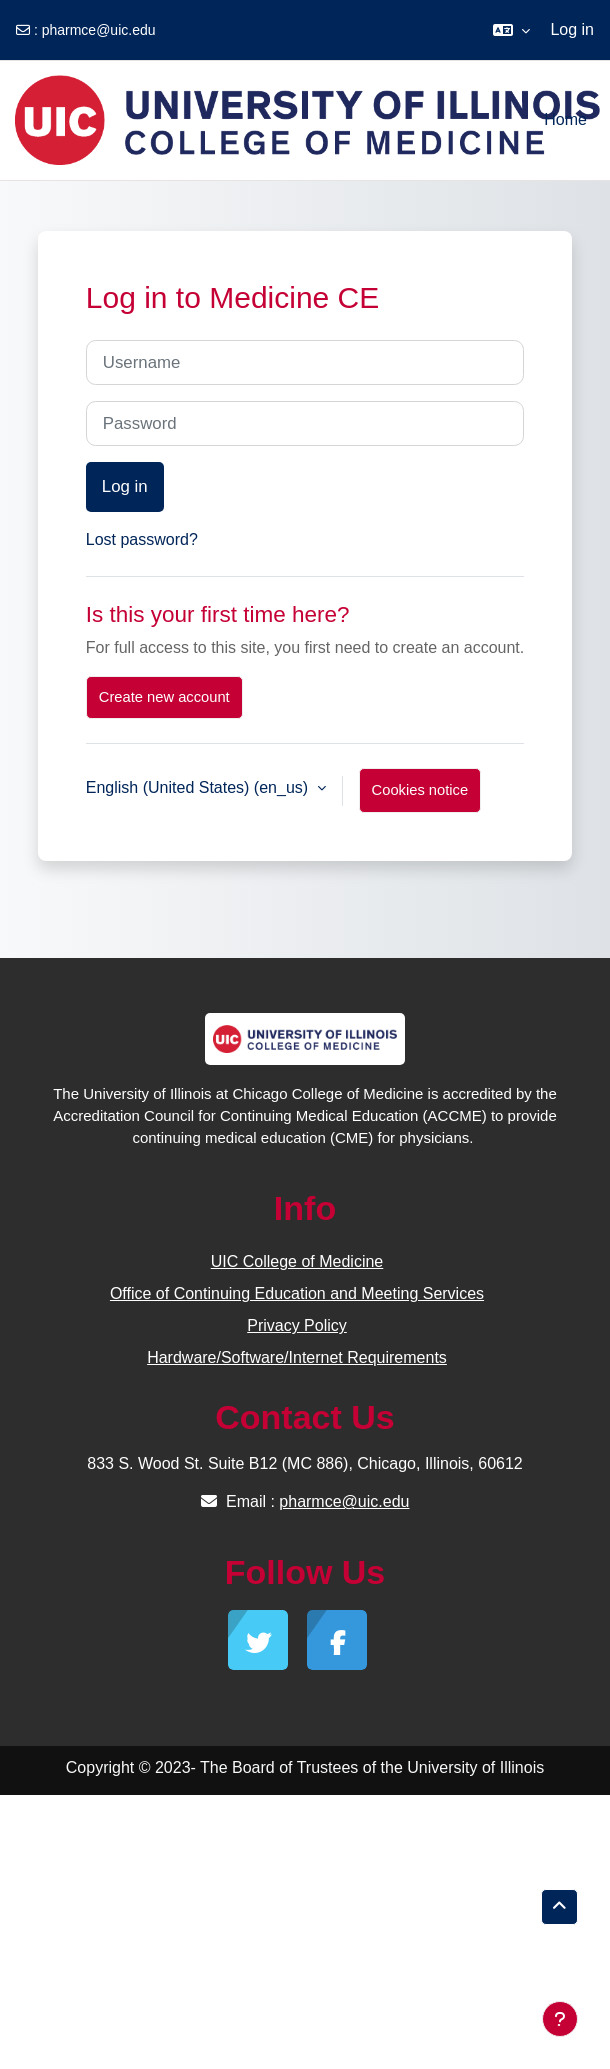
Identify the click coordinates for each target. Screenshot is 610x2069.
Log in (572, 29)
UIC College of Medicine (297, 1261)
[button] (511, 30)
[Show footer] (560, 2019)
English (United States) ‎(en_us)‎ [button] (199, 787)
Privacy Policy (297, 1325)
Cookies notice (420, 790)
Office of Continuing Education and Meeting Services (297, 1293)
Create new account (164, 697)
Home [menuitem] (565, 119)
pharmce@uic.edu (99, 30)
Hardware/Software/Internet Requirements (297, 1357)
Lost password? (142, 539)
